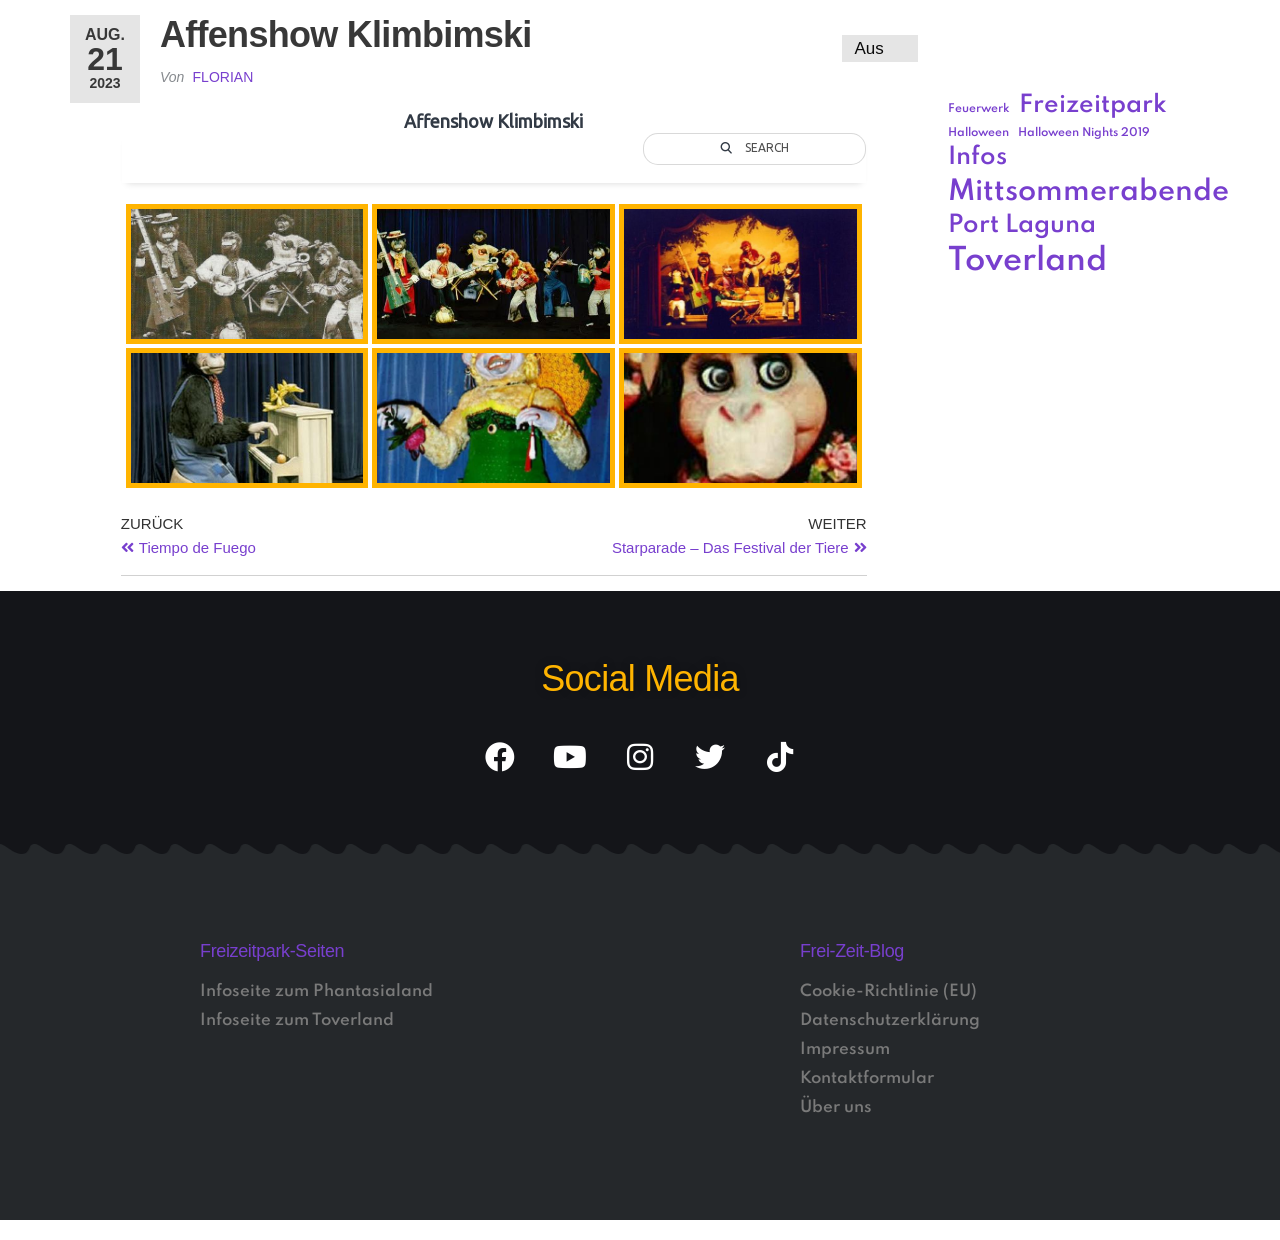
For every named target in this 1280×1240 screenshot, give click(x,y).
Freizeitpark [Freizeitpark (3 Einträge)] (1093, 105)
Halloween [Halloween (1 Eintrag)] (978, 133)
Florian (223, 77)
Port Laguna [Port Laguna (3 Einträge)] (1022, 225)
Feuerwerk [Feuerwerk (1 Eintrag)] (979, 109)
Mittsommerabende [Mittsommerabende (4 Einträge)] (1088, 192)
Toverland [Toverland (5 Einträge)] (1027, 261)
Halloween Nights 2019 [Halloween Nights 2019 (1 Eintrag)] (1084, 133)
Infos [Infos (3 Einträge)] (977, 157)
